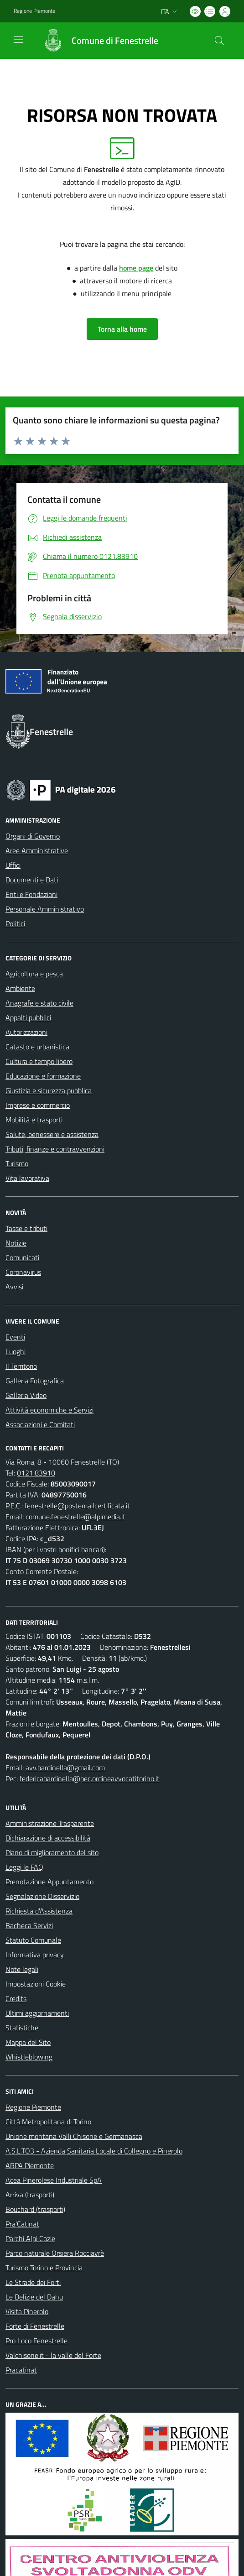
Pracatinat (21, 2369)
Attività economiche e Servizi (49, 1409)
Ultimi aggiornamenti (37, 2013)
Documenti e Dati (31, 879)
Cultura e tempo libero (39, 1061)
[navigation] (18, 39)
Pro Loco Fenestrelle (36, 2340)
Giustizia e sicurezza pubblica (48, 1090)
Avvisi (14, 1286)
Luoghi (15, 1351)
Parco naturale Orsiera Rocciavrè (54, 2252)
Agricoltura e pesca (34, 973)
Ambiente (20, 988)
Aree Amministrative (36, 850)
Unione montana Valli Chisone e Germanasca (73, 2136)
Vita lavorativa (27, 1178)
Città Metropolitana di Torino (48, 2121)
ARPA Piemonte (29, 2165)
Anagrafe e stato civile (39, 1002)
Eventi (15, 1336)
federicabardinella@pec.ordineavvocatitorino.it (90, 1778)
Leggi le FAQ (24, 1867)
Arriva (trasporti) (29, 2194)
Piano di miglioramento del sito (52, 1852)
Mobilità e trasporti (33, 1119)
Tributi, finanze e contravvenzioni (54, 1148)
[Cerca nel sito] (219, 41)
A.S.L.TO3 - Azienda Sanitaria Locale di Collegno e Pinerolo (93, 2150)
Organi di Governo (32, 835)
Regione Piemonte (33, 2106)
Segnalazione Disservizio (42, 1896)
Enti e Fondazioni (31, 894)
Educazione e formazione (43, 1075)
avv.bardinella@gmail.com (65, 1767)
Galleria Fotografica (34, 1380)
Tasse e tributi (26, 1228)
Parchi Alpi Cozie (30, 2238)
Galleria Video (26, 1395)
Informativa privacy (34, 1954)
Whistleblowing (28, 2056)
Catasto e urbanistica (37, 1046)
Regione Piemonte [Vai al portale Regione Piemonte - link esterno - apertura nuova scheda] (34, 11)
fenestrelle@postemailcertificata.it (77, 1505)
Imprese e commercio (37, 1105)
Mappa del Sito (28, 2042)
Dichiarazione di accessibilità (47, 1837)
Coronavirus (23, 1272)
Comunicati (22, 1257)
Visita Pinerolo (26, 2311)
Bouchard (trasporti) (35, 2209)
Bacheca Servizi (29, 1925)
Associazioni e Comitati (40, 1424)
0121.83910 (36, 1472)
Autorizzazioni (26, 1032)
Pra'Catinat (22, 2223)
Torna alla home (122, 328)
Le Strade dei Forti (33, 2282)
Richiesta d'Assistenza (39, 1910)
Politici (15, 923)
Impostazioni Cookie (35, 1983)
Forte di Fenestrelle (34, 2325)
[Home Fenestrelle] (96, 40)
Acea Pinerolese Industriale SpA (53, 2179)
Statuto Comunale (33, 1940)
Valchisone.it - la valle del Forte (53, 2355)
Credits (15, 1998)
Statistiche (21, 2027)
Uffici (13, 865)
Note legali (21, 1969)
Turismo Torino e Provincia (44, 2267)
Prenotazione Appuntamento (49, 1881)
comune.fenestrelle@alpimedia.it (75, 1516)
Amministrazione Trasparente (49, 1823)
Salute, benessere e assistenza (52, 1134)
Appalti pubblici (28, 1017)
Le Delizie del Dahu (34, 2296)
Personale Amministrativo (44, 908)
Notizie (15, 1242)
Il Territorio (21, 1366)
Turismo (16, 1163)
